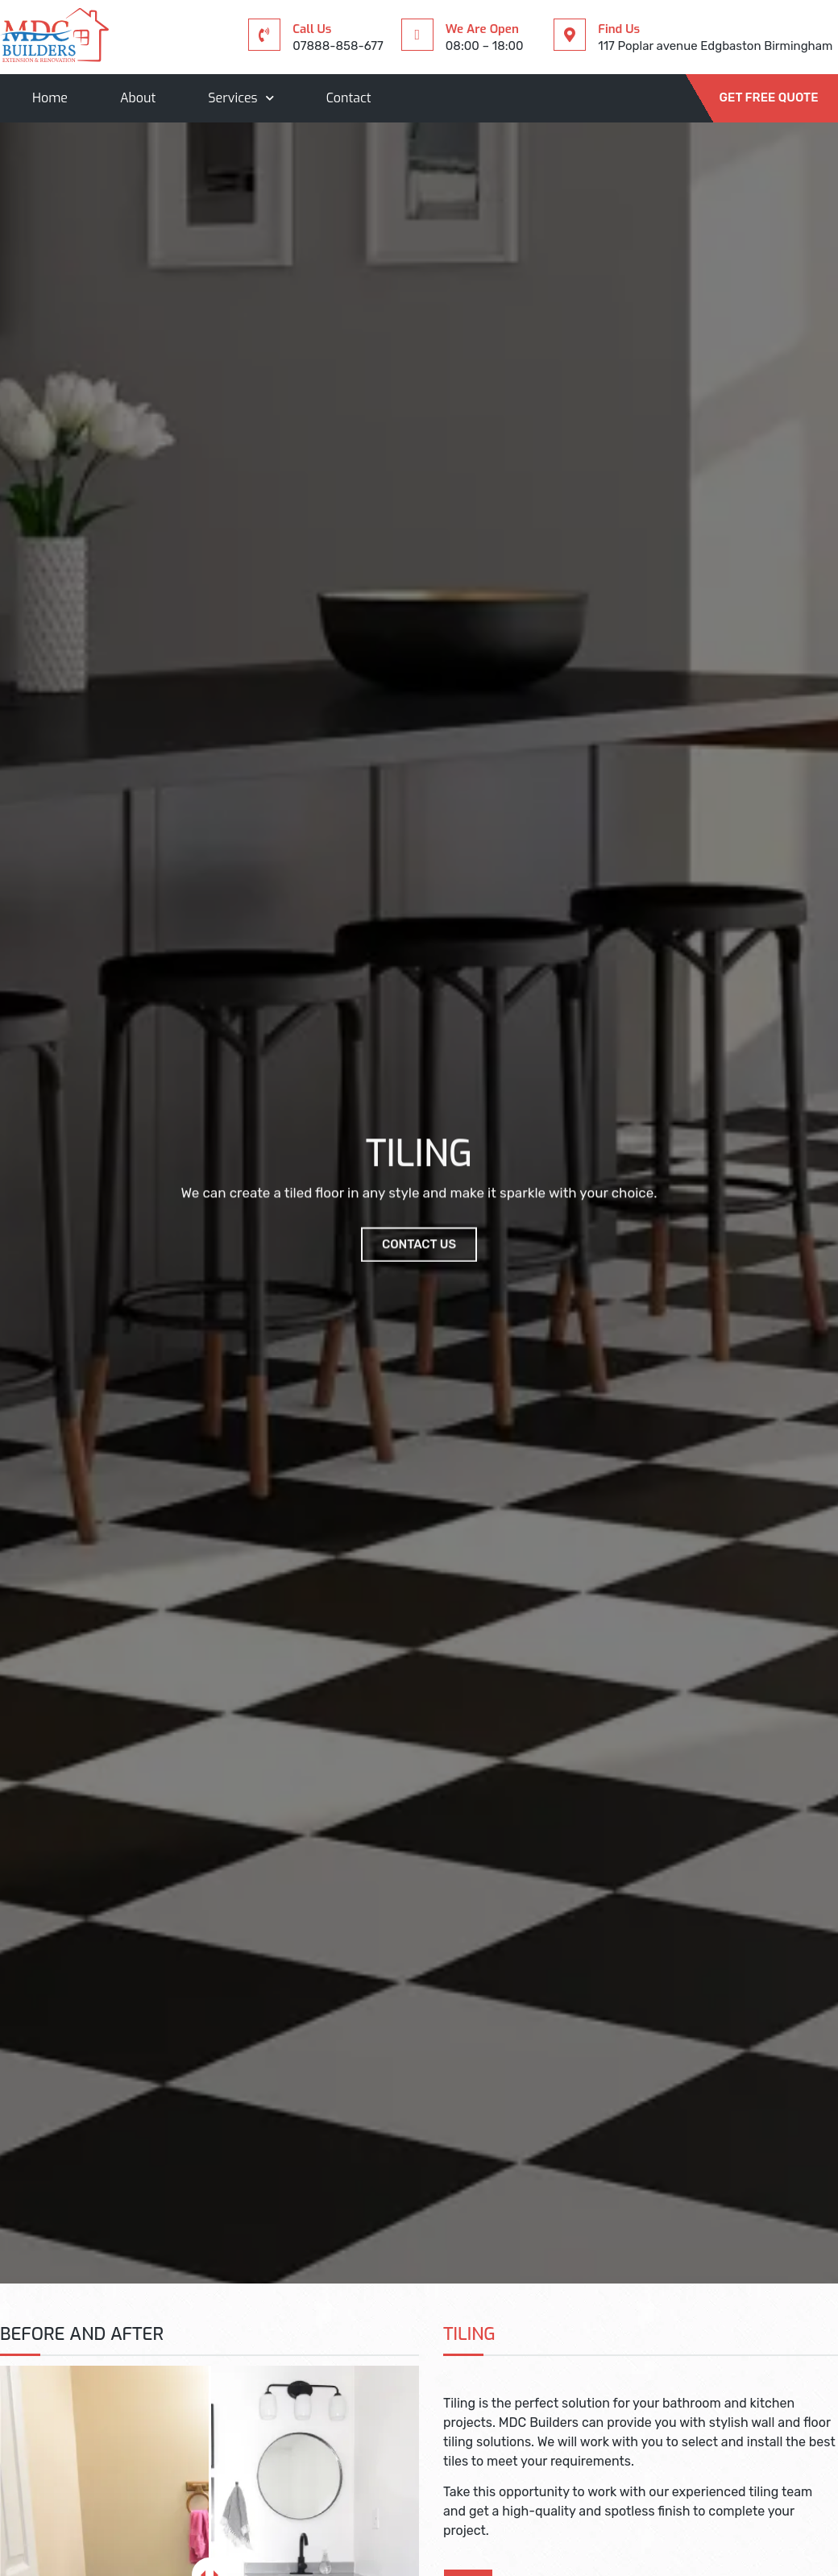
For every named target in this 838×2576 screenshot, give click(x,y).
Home (50, 97)
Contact (348, 97)
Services (240, 97)
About (138, 97)
